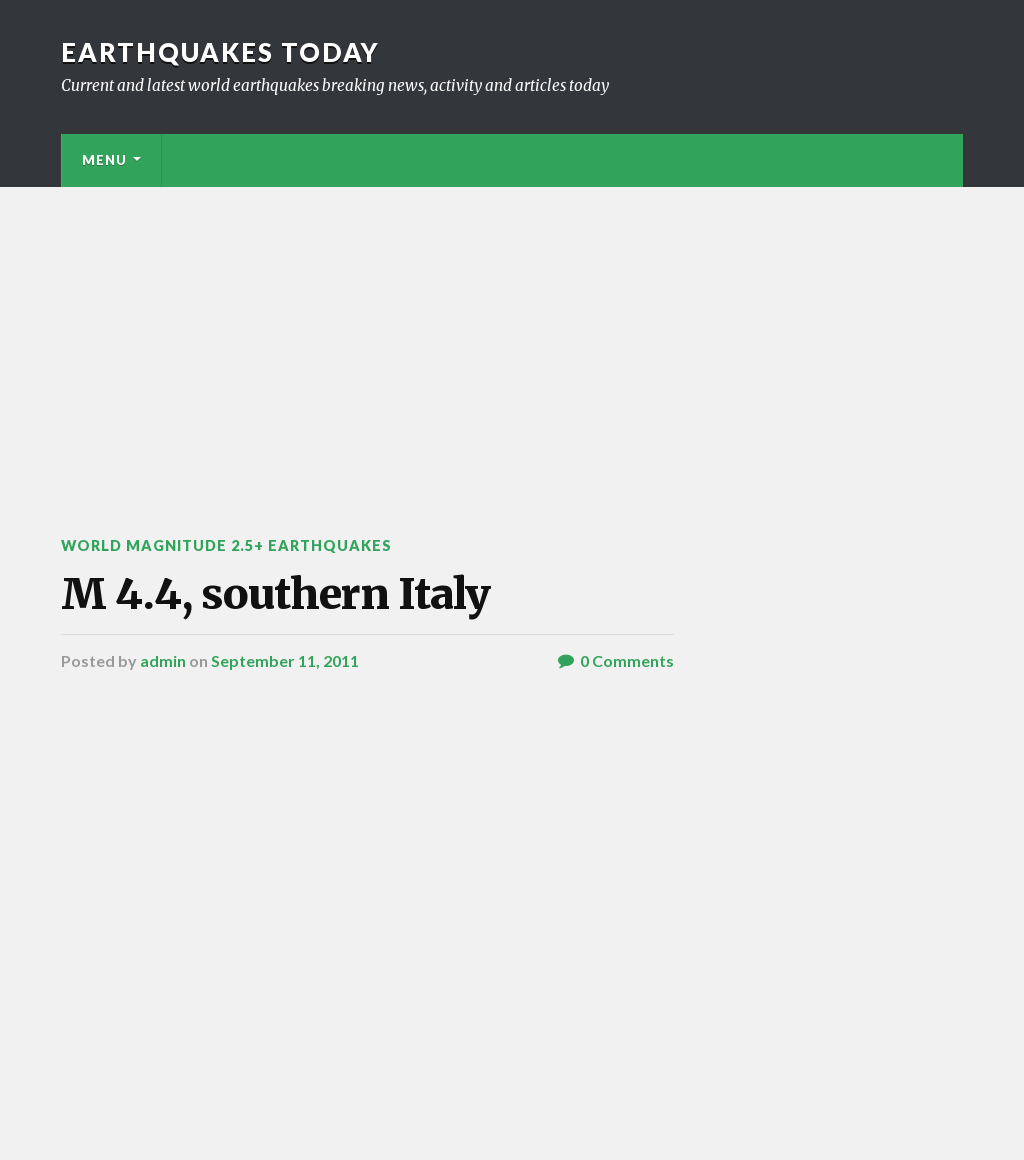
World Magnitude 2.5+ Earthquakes (226, 545)
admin (163, 660)
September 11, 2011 (285, 660)
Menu (104, 160)
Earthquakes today (220, 52)
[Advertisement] (512, 337)
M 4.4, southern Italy (275, 594)
